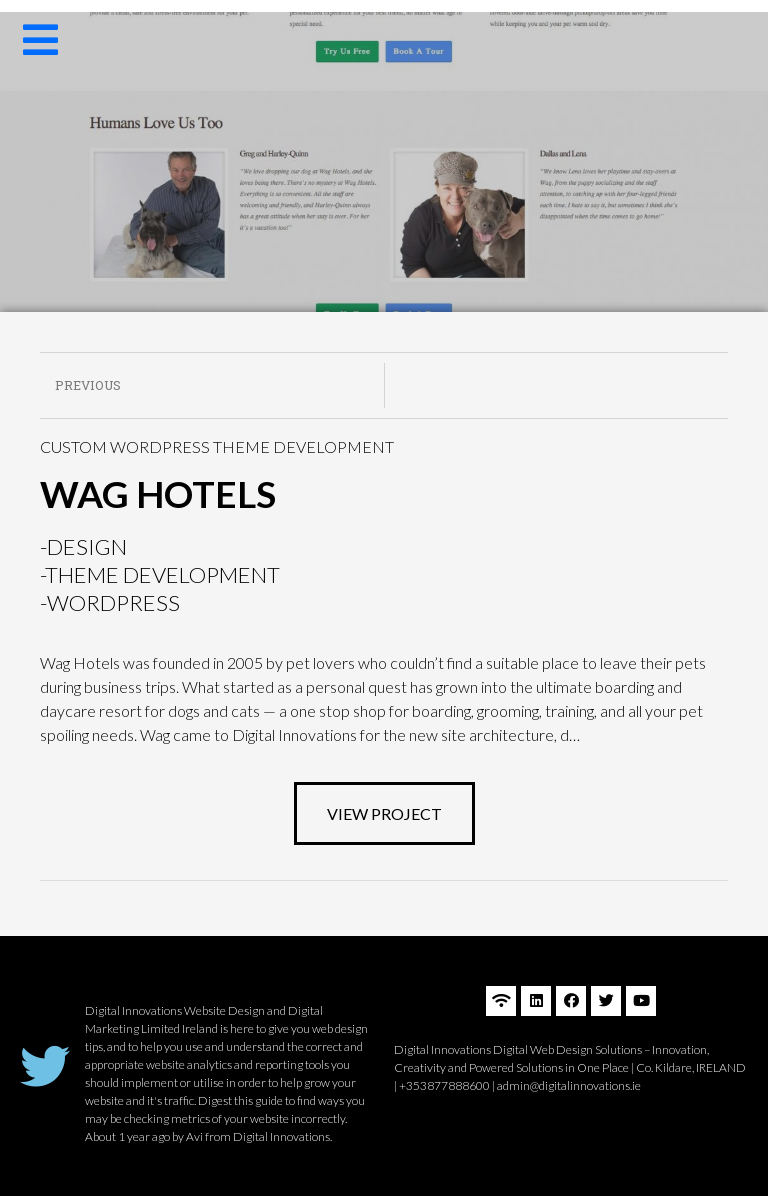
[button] (384, 813)
